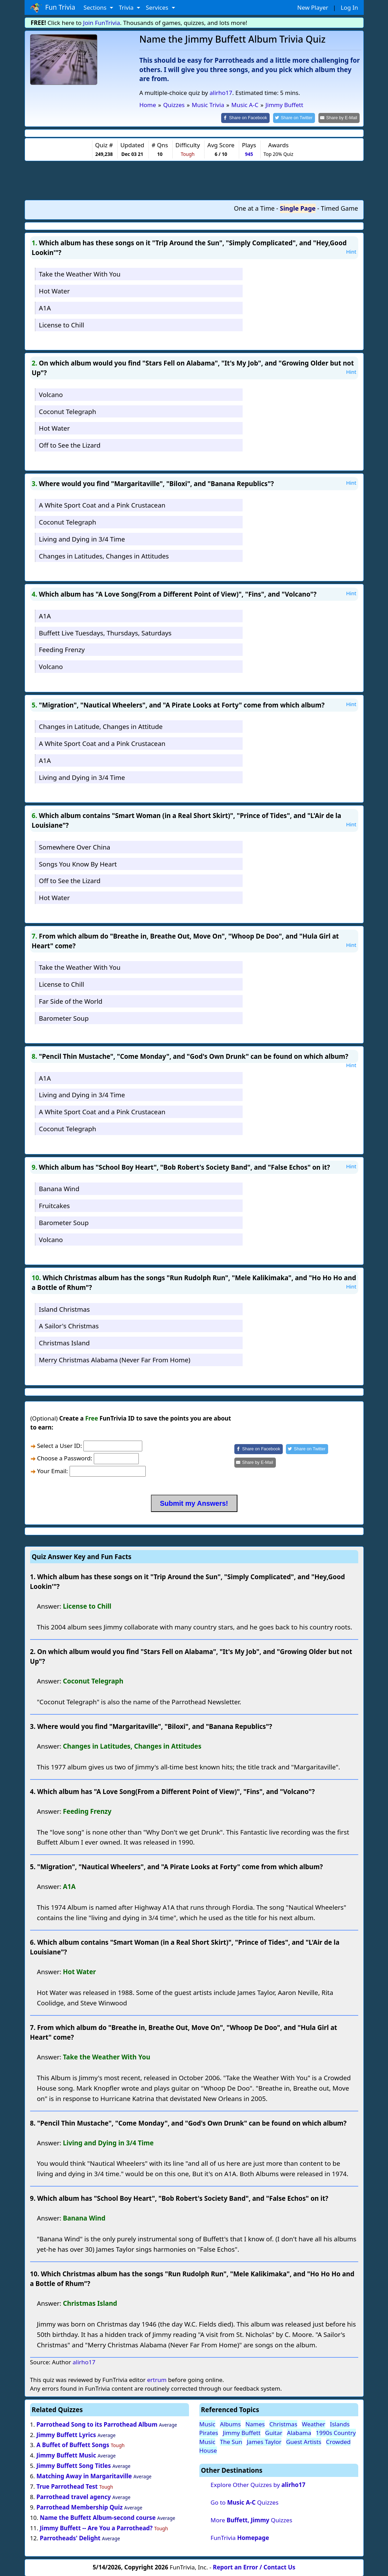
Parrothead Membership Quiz (79, 2507)
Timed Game (339, 207)
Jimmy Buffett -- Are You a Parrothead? (96, 2527)
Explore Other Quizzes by (257, 2484)
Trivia (127, 7)
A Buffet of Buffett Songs (72, 2444)
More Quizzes (251, 2520)
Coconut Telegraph (67, 410)
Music (207, 2423)
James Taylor (264, 2441)
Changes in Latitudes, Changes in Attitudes (104, 555)
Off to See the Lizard (69, 444)
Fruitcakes (54, 1205)
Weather (313, 2423)
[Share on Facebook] (251, 117)
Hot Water (54, 290)
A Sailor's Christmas (69, 1325)
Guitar (273, 2432)
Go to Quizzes (244, 2502)
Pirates (208, 2432)
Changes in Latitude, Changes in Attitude (101, 726)
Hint (351, 250)
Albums (230, 2423)
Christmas (283, 2423)
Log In (349, 7)
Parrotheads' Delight (70, 2538)
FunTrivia (239, 2537)
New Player (312, 7)
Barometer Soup (64, 1017)
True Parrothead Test (67, 2486)
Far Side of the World (70, 1000)
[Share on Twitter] (297, 117)
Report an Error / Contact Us (254, 2566)
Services (158, 7)
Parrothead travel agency (73, 2496)
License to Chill (61, 324)
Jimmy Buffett (242, 2432)
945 (249, 153)
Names (255, 2423)
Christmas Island (64, 1342)
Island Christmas (64, 1308)
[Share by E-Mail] (340, 117)
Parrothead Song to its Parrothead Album (96, 2424)
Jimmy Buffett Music (66, 2455)
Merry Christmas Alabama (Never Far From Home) (114, 1359)
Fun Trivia (52, 7)
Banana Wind (59, 1188)
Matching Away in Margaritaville (84, 2476)
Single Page (298, 207)
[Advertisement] (194, 179)
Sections (95, 7)
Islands (340, 2423)
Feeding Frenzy (61, 649)
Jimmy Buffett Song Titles (73, 2465)
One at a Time (254, 207)
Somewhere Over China (74, 846)
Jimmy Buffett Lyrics (66, 2434)
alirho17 (220, 93)
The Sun (231, 2441)
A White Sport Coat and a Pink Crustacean (102, 504)
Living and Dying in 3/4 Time (82, 538)
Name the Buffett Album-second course (98, 2517)
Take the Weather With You (79, 273)
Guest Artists (303, 2441)
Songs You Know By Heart (78, 863)
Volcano (51, 393)
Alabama (299, 2432)
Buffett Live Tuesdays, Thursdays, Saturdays (105, 632)
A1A (45, 307)
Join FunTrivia (101, 23)
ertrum (156, 2379)
